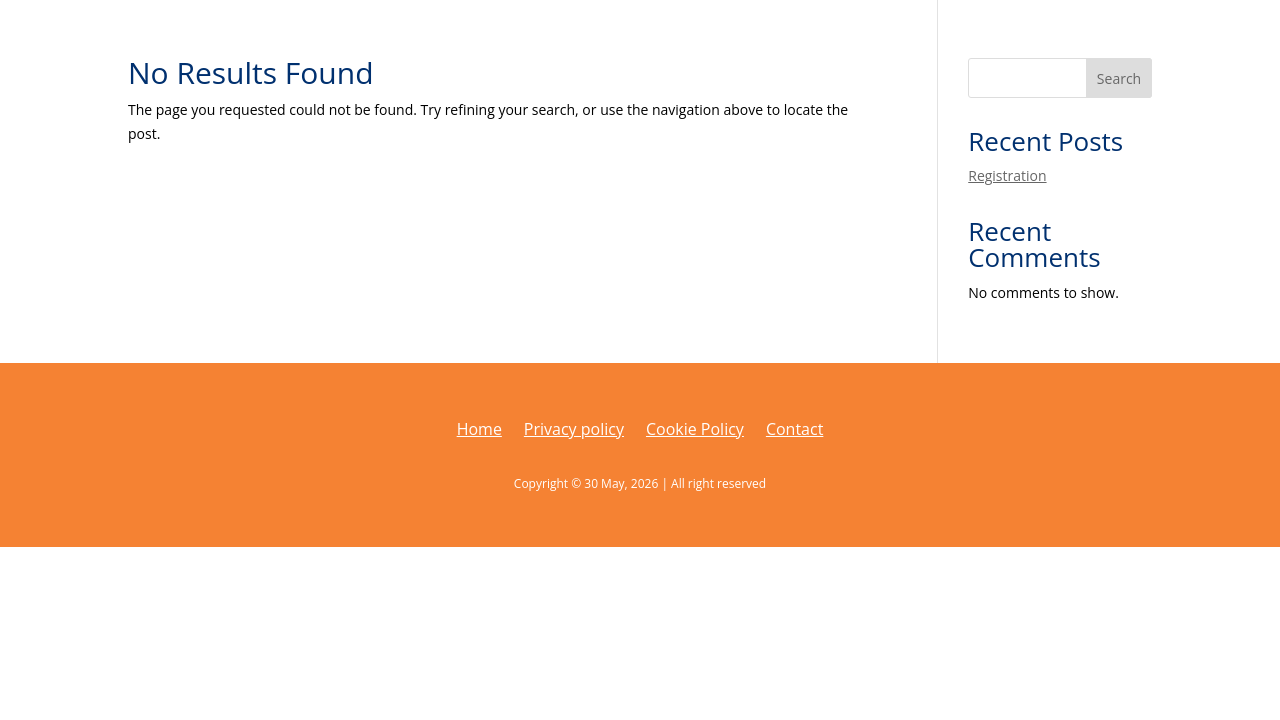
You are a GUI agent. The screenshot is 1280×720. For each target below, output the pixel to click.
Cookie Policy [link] (695, 431)
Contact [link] (794, 431)
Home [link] (479, 431)
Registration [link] (1007, 175)
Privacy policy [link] (574, 431)
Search (1119, 78)
